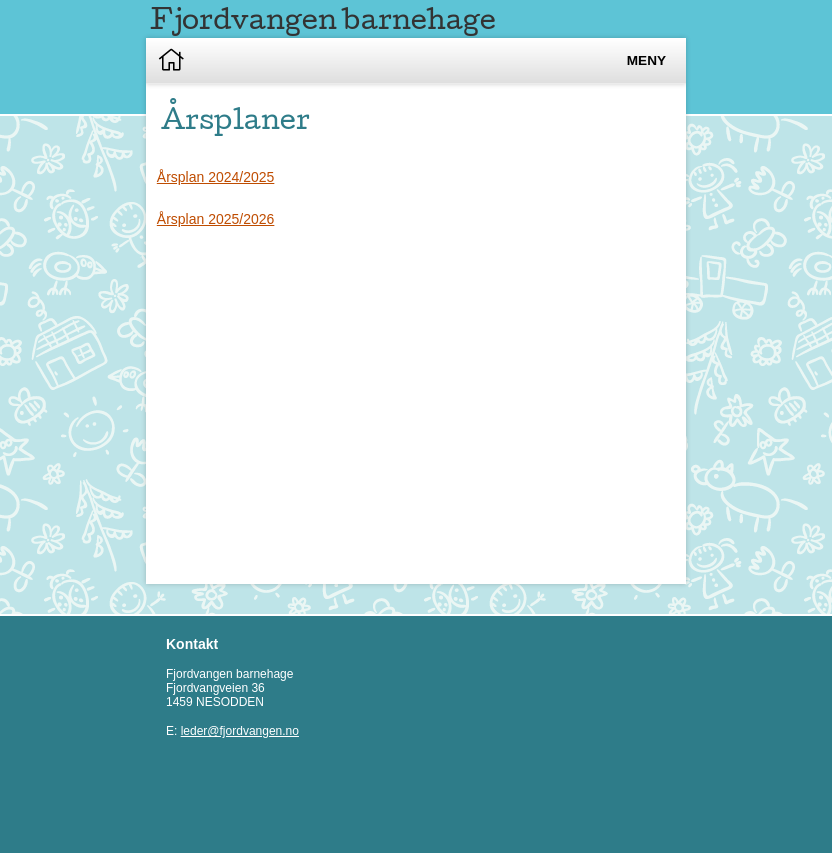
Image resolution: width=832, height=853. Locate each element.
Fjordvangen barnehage (323, 18)
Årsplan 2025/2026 (216, 219)
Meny (646, 60)
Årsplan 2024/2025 (216, 177)
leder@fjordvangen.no (240, 731)
